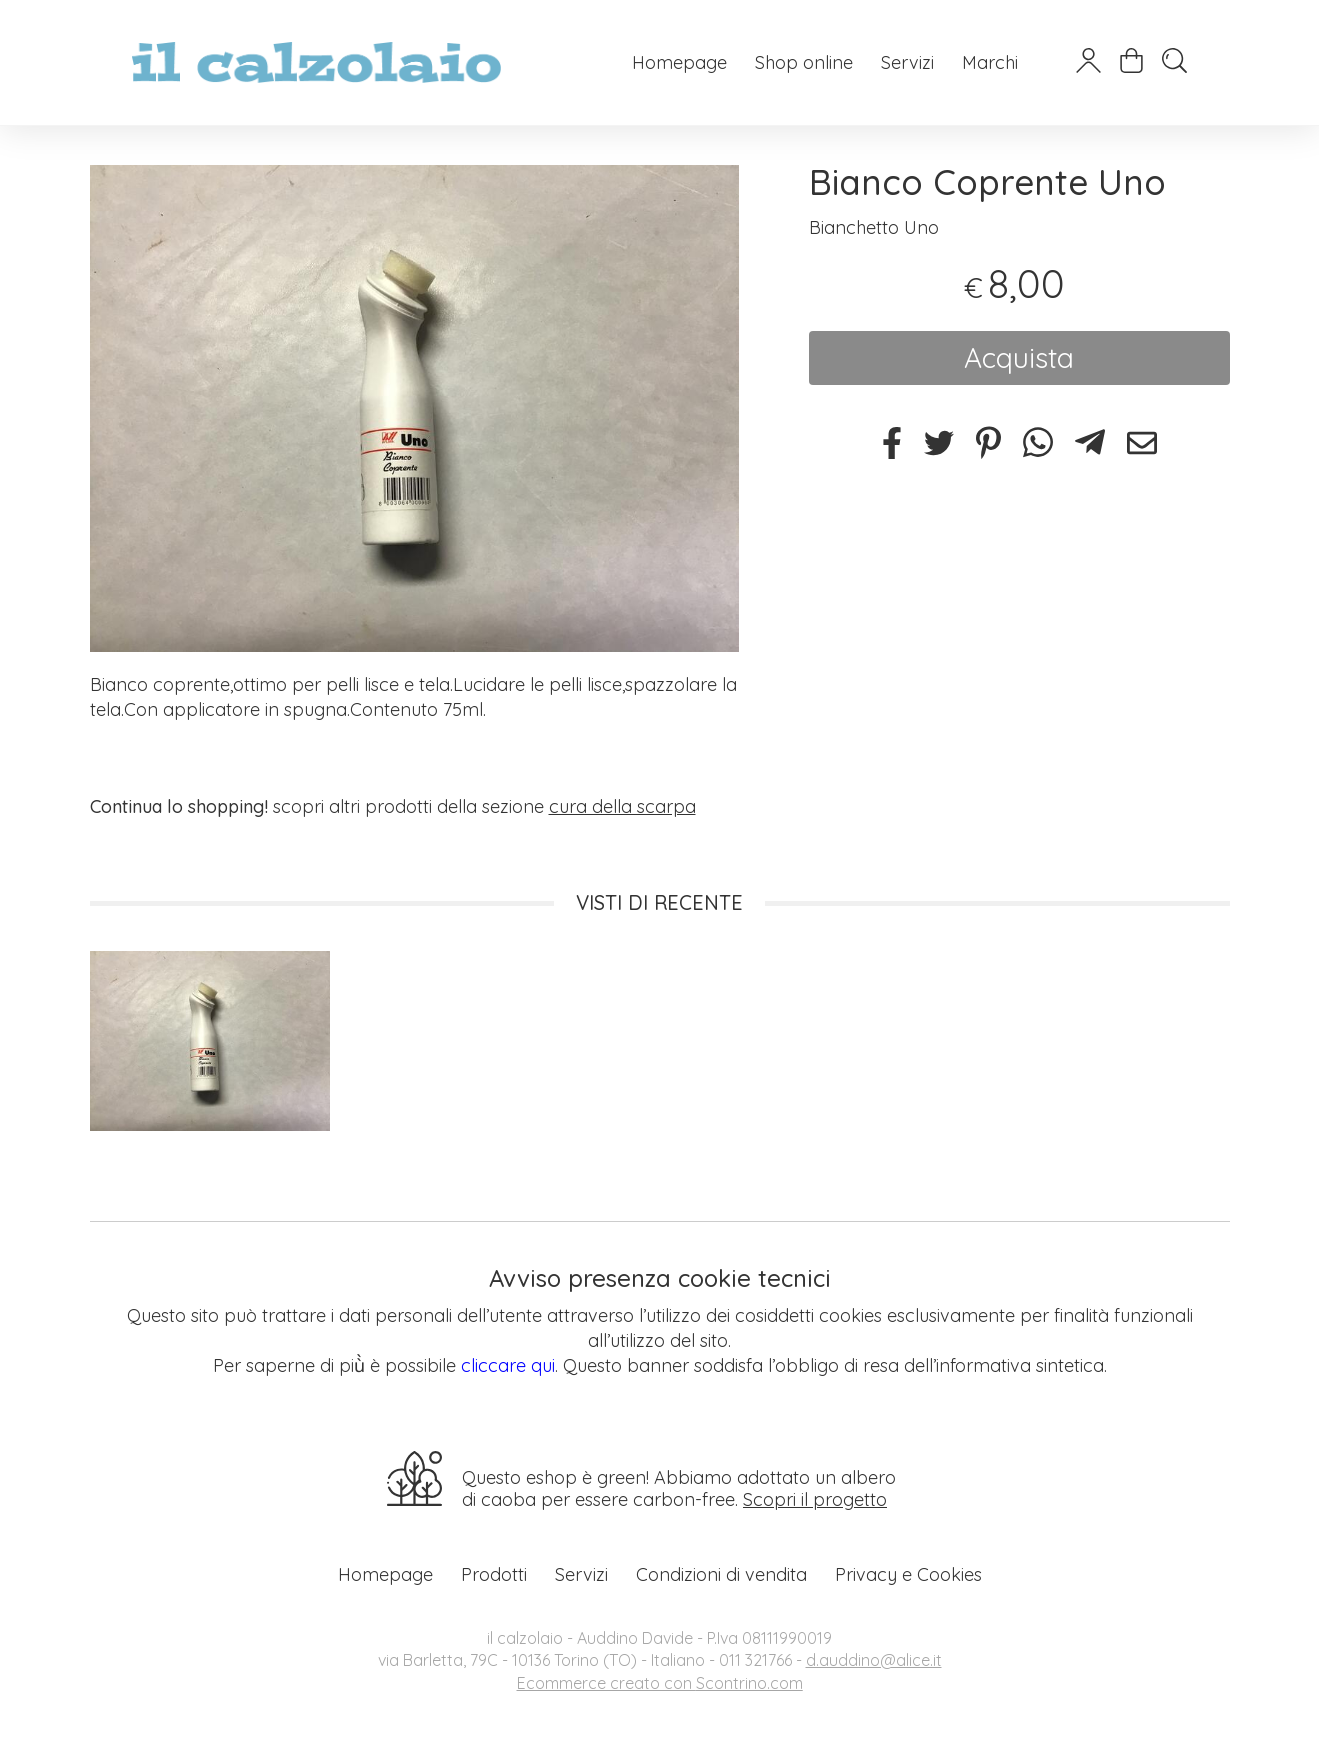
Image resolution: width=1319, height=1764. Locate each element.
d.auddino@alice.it (874, 1660)
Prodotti (494, 1574)
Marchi (990, 62)
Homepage (679, 62)
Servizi (907, 62)
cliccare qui (508, 1365)
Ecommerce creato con (660, 1683)
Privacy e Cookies (908, 1574)
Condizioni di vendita (721, 1574)
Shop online (804, 62)
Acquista (1019, 357)
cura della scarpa (622, 806)
